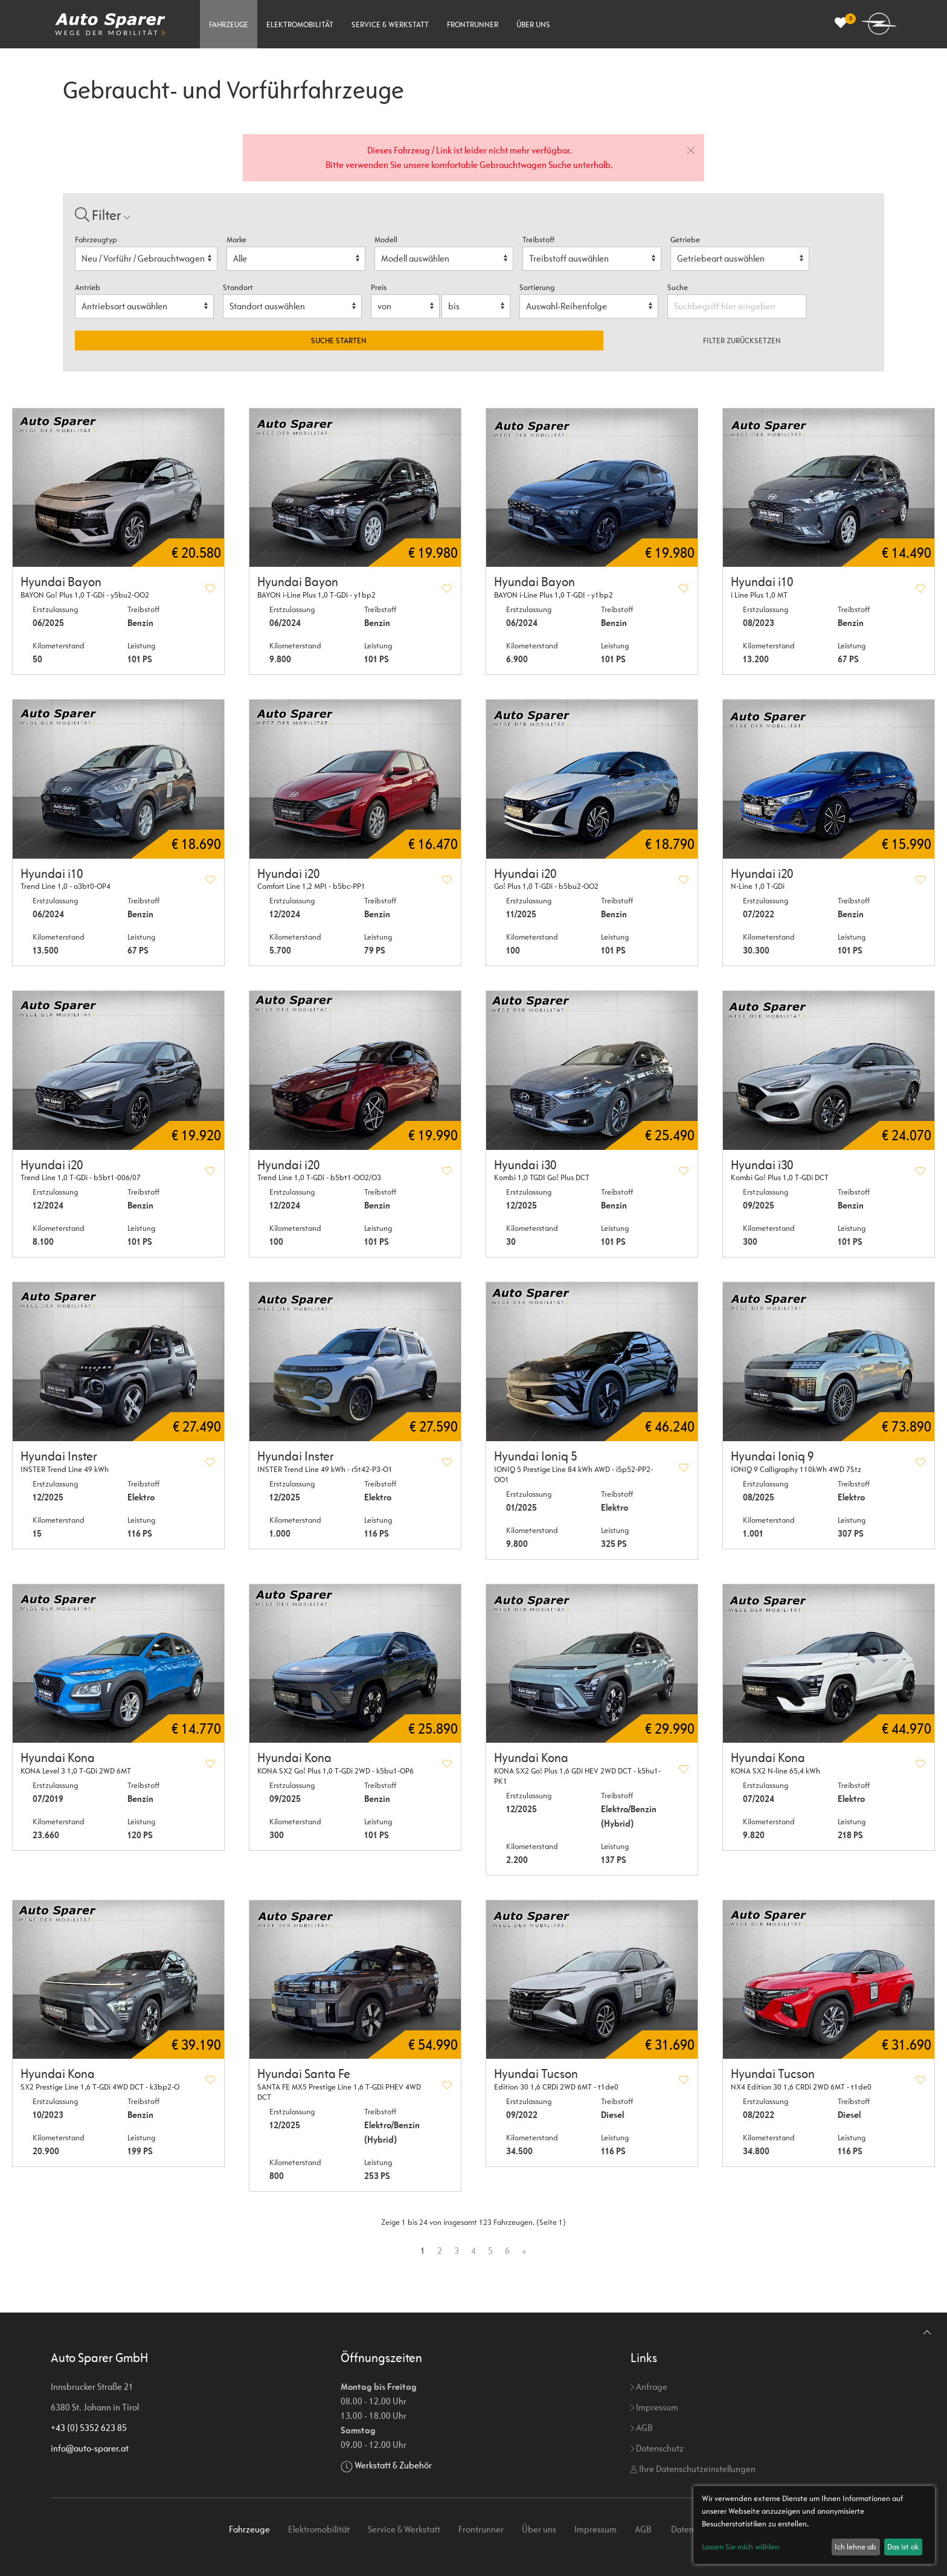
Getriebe (685, 239)
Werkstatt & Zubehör (393, 2465)
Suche (678, 287)
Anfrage (649, 2386)
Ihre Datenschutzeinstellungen (693, 2468)
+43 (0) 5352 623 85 (89, 2427)
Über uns (533, 24)
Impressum (654, 2407)
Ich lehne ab (855, 2547)
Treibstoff (538, 239)
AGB (641, 2427)
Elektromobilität (299, 24)
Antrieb (87, 287)
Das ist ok (903, 2547)
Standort (238, 287)
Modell (385, 239)
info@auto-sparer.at (90, 2448)
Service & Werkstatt (390, 24)
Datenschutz (657, 2448)
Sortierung (536, 287)
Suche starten (339, 340)
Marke (236, 239)
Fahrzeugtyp (96, 239)
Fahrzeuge (228, 24)
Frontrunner (472, 24)
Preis (379, 287)
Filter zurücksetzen (742, 340)
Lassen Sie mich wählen (740, 2547)
